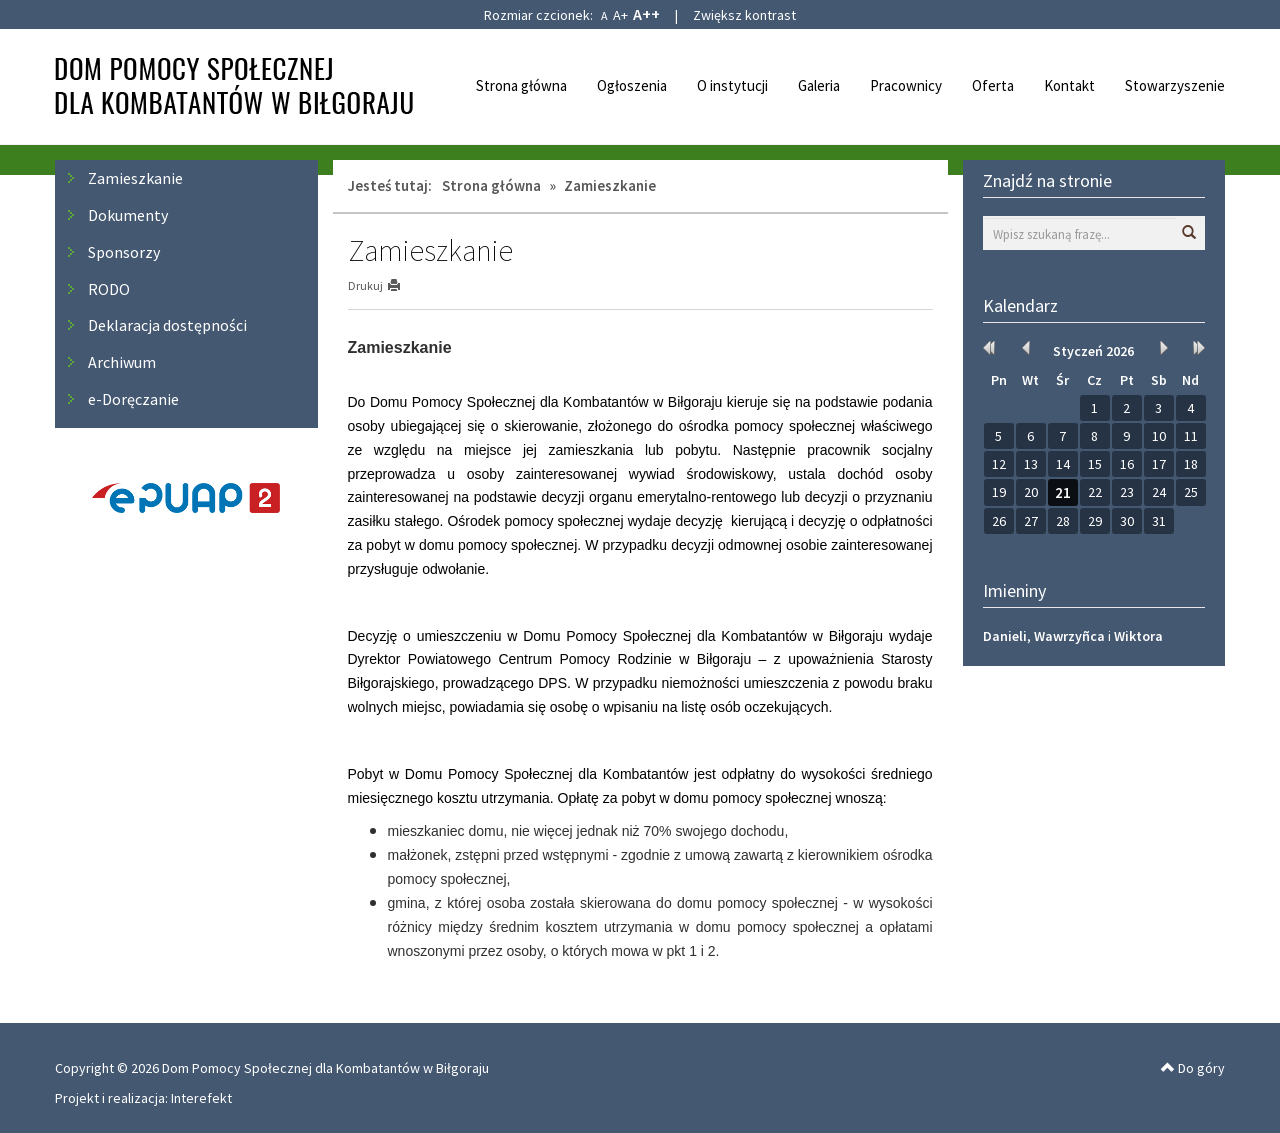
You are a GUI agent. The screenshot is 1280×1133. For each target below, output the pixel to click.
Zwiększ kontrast (744, 15)
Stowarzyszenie (1175, 85)
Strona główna (521, 85)
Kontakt (1069, 85)
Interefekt (201, 1098)
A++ (646, 14)
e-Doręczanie (133, 399)
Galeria (819, 85)
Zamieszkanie (135, 178)
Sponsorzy (124, 252)
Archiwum (122, 362)
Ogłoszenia (632, 85)
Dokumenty (128, 215)
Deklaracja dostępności (167, 325)
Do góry (1193, 1068)
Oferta (993, 85)
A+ (620, 15)
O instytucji (732, 85)
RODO (109, 289)
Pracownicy (906, 85)
